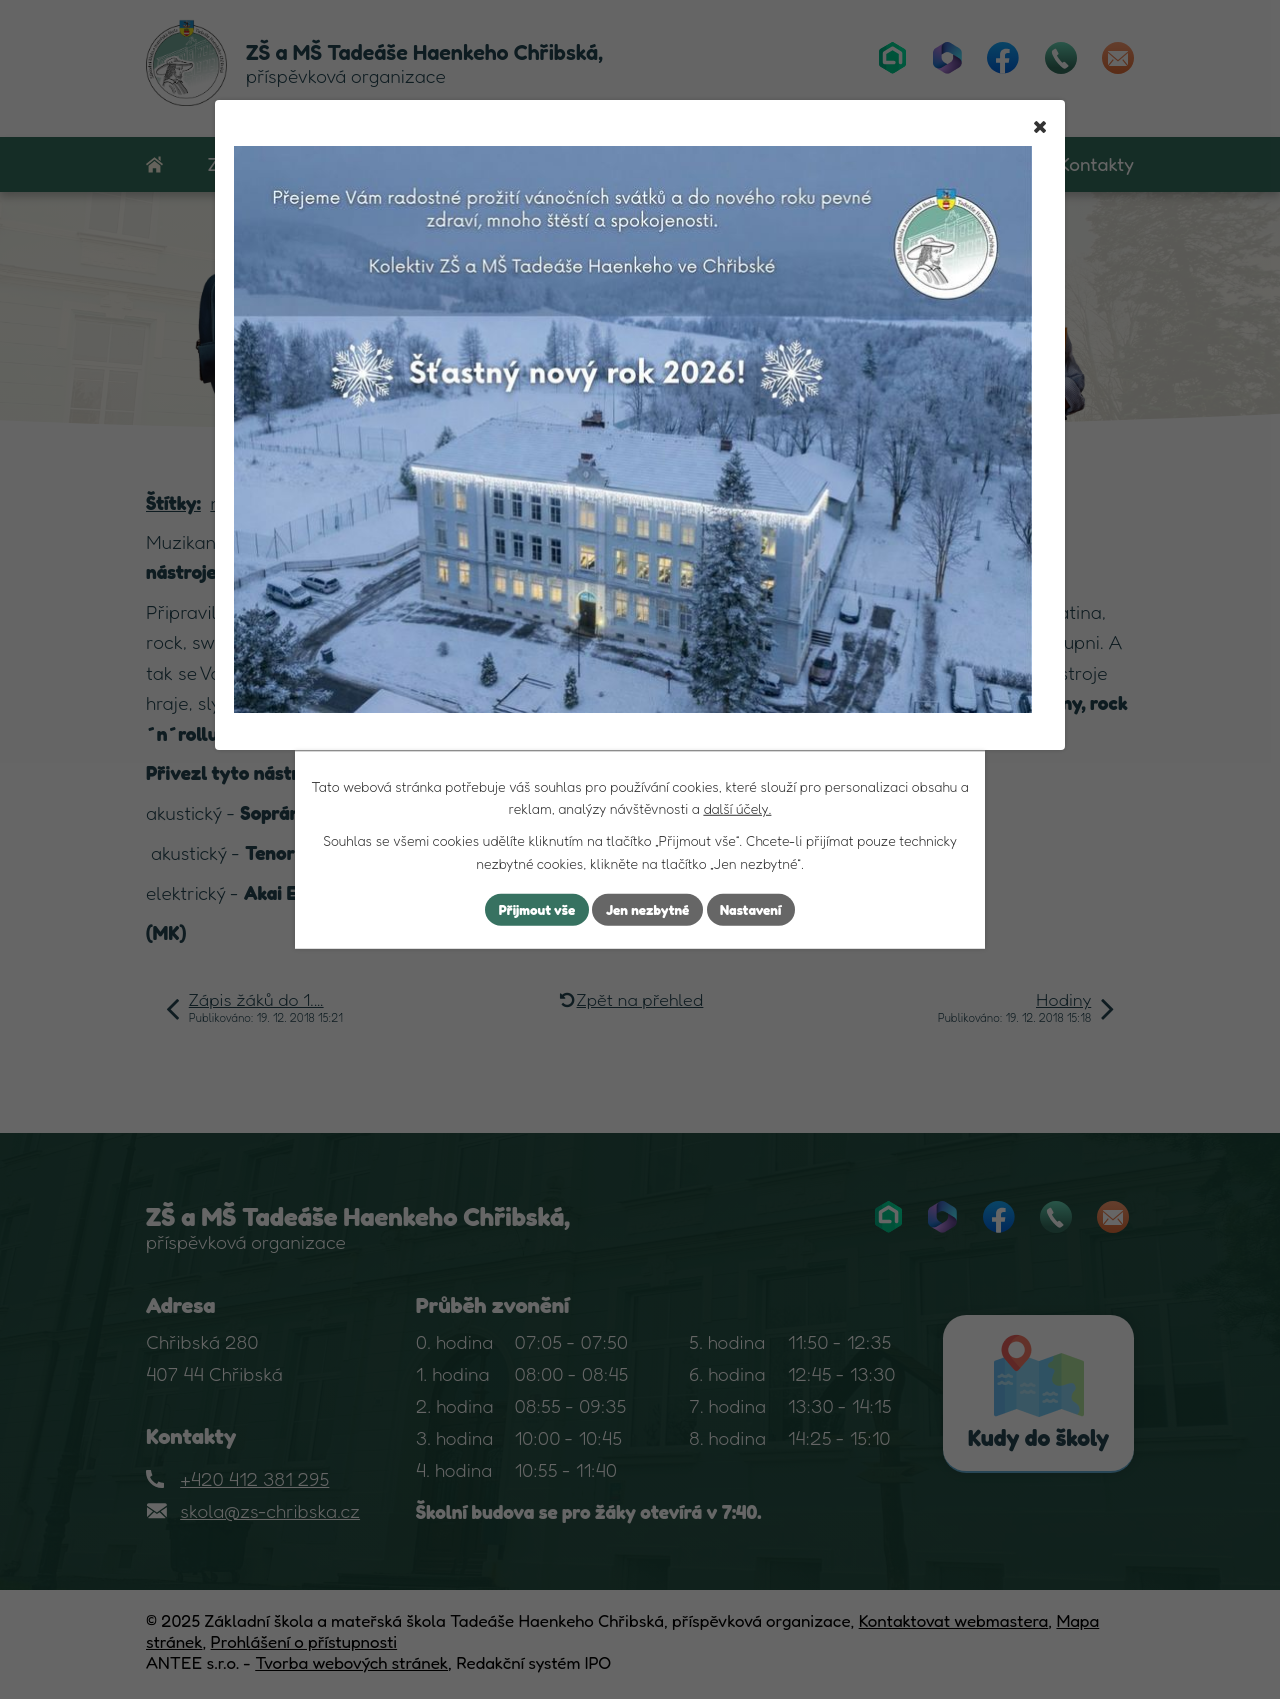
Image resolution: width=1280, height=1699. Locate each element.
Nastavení (754, 909)
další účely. (737, 807)
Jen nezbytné (648, 909)
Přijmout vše (533, 909)
